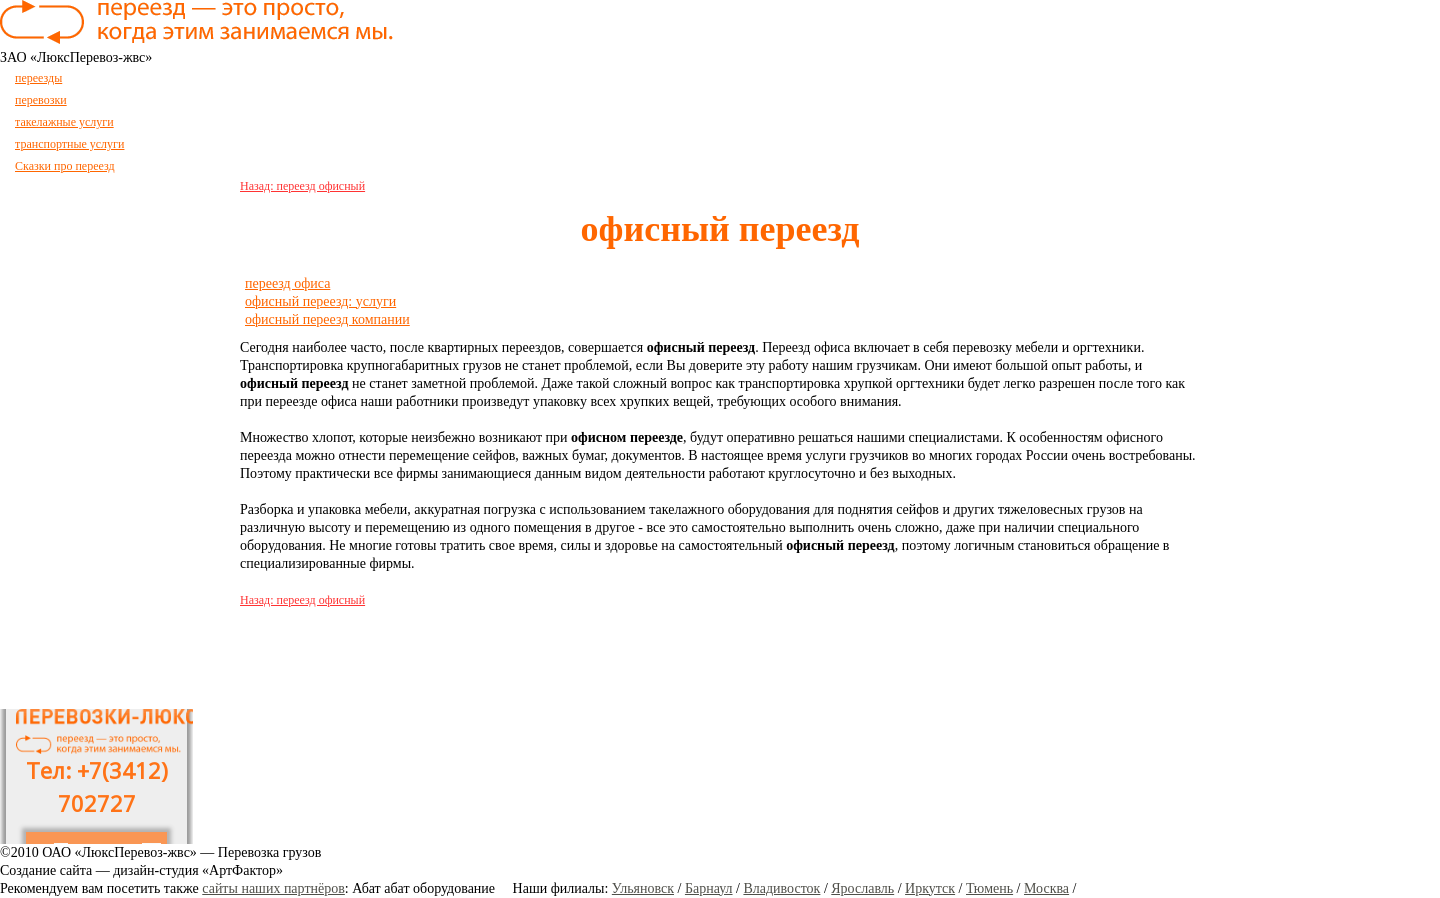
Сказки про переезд (65, 166)
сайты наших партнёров (273, 888)
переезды (38, 78)
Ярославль (862, 888)
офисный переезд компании (327, 319)
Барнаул (709, 888)
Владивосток (781, 888)
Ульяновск (643, 888)
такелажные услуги (64, 122)
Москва (1046, 888)
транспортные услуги (69, 144)
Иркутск (930, 888)
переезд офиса (287, 283)
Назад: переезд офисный (302, 186)
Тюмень (989, 888)
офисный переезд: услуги (320, 301)
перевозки (41, 100)
